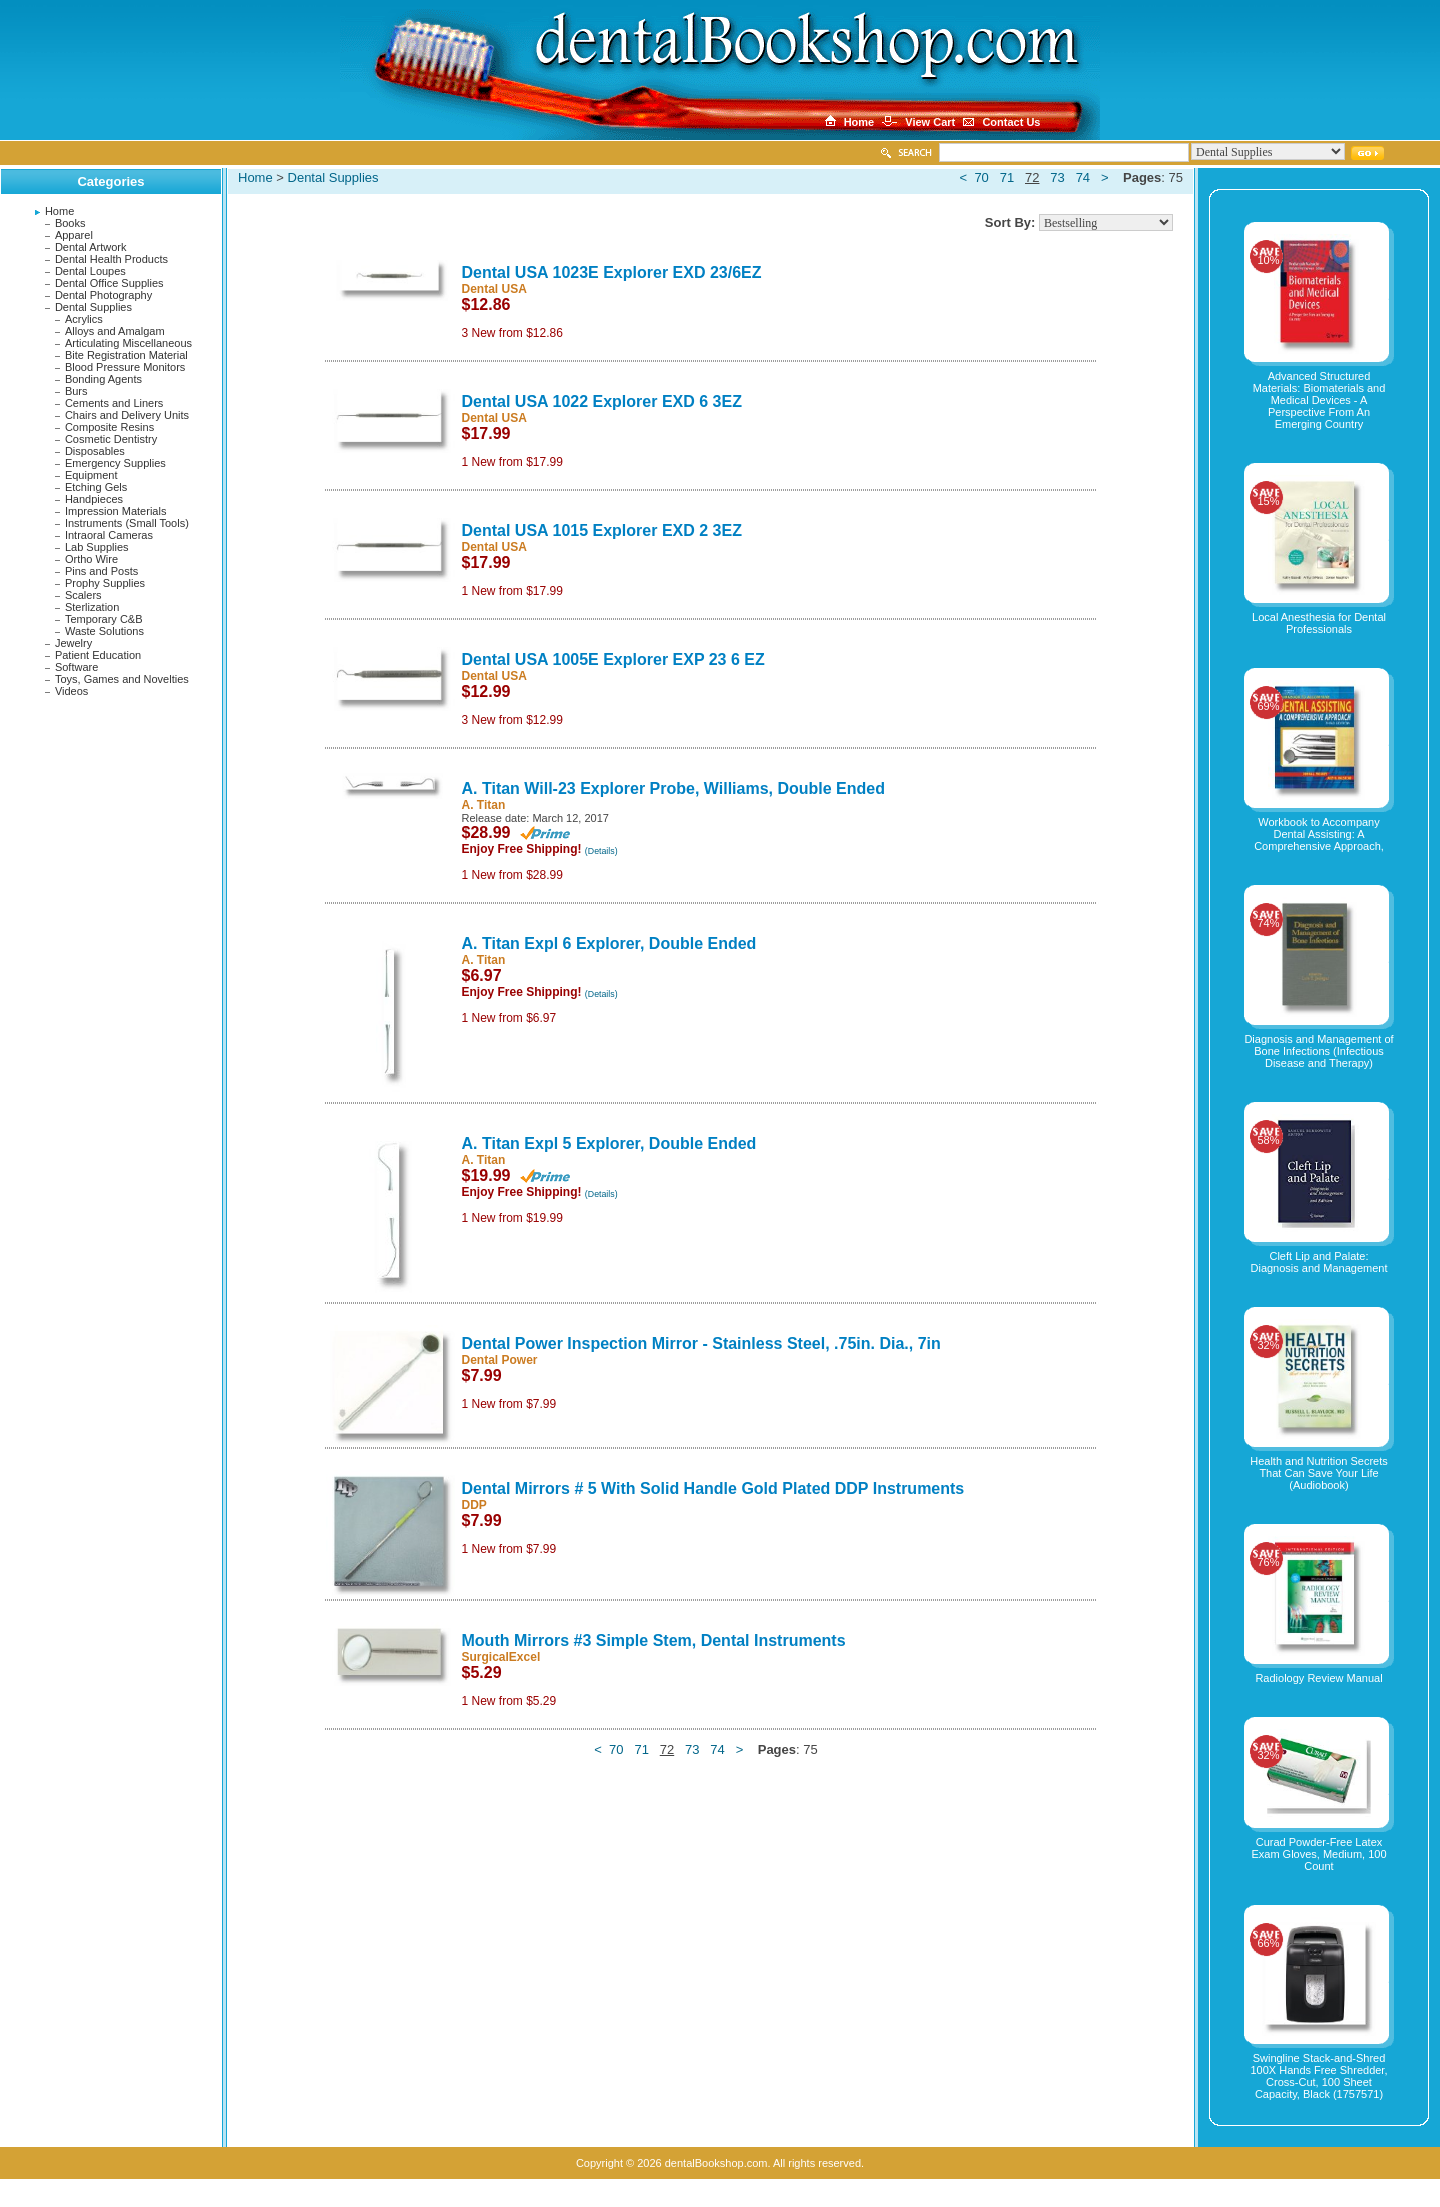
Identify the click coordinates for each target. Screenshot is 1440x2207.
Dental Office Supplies (109, 283)
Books (70, 223)
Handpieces (94, 499)
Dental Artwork (91, 247)
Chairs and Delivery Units (127, 415)
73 (1057, 177)
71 (1007, 177)
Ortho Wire (91, 559)
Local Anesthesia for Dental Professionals (1319, 623)
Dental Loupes (90, 271)
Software (76, 667)
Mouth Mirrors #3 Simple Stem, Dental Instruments (654, 1640)
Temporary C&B (104, 619)
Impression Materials (115, 511)
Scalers (83, 595)
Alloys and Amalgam (115, 331)
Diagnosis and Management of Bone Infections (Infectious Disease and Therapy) (1318, 1051)
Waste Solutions (104, 631)
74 (1083, 177)
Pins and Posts (101, 571)
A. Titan (484, 805)
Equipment (91, 475)
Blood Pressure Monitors (125, 367)
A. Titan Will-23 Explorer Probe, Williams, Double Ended (674, 788)
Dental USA (494, 289)
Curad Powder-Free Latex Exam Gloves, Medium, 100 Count (1318, 1854)
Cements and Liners (114, 403)
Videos (71, 691)
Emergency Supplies (115, 463)
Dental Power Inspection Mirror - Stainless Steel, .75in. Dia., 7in (701, 1343)
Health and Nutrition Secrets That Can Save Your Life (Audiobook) (1319, 1473)
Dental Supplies (93, 307)
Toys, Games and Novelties (122, 679)
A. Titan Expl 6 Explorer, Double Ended (609, 943)
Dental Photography (103, 295)
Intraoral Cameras (109, 535)
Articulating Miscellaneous (128, 343)
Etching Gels (96, 487)
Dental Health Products (111, 259)
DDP (474, 1505)
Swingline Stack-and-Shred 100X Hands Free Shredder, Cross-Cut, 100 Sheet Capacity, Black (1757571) (1319, 2076)
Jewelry (73, 643)
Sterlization (92, 607)
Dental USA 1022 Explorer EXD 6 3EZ (602, 401)
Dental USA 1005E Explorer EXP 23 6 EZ (613, 659)
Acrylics (84, 319)
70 (981, 177)
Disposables (95, 451)
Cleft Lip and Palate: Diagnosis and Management (1319, 1262)
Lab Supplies (97, 547)
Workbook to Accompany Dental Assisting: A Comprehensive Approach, (1319, 834)
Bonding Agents (103, 379)
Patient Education (98, 655)
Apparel (74, 235)
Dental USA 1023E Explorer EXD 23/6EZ (612, 272)
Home (59, 211)
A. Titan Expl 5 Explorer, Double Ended (609, 1143)
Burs (76, 391)
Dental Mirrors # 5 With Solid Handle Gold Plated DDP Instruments (713, 1488)
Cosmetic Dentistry (111, 439)
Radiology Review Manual (1318, 1678)
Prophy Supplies (105, 583)
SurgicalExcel (501, 1657)
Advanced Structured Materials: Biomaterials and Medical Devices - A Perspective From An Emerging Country (1319, 400)
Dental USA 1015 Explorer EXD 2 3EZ (602, 530)
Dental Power (500, 1360)
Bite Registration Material (126, 355)
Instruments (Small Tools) (127, 523)
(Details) (601, 851)
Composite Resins (109, 427)
